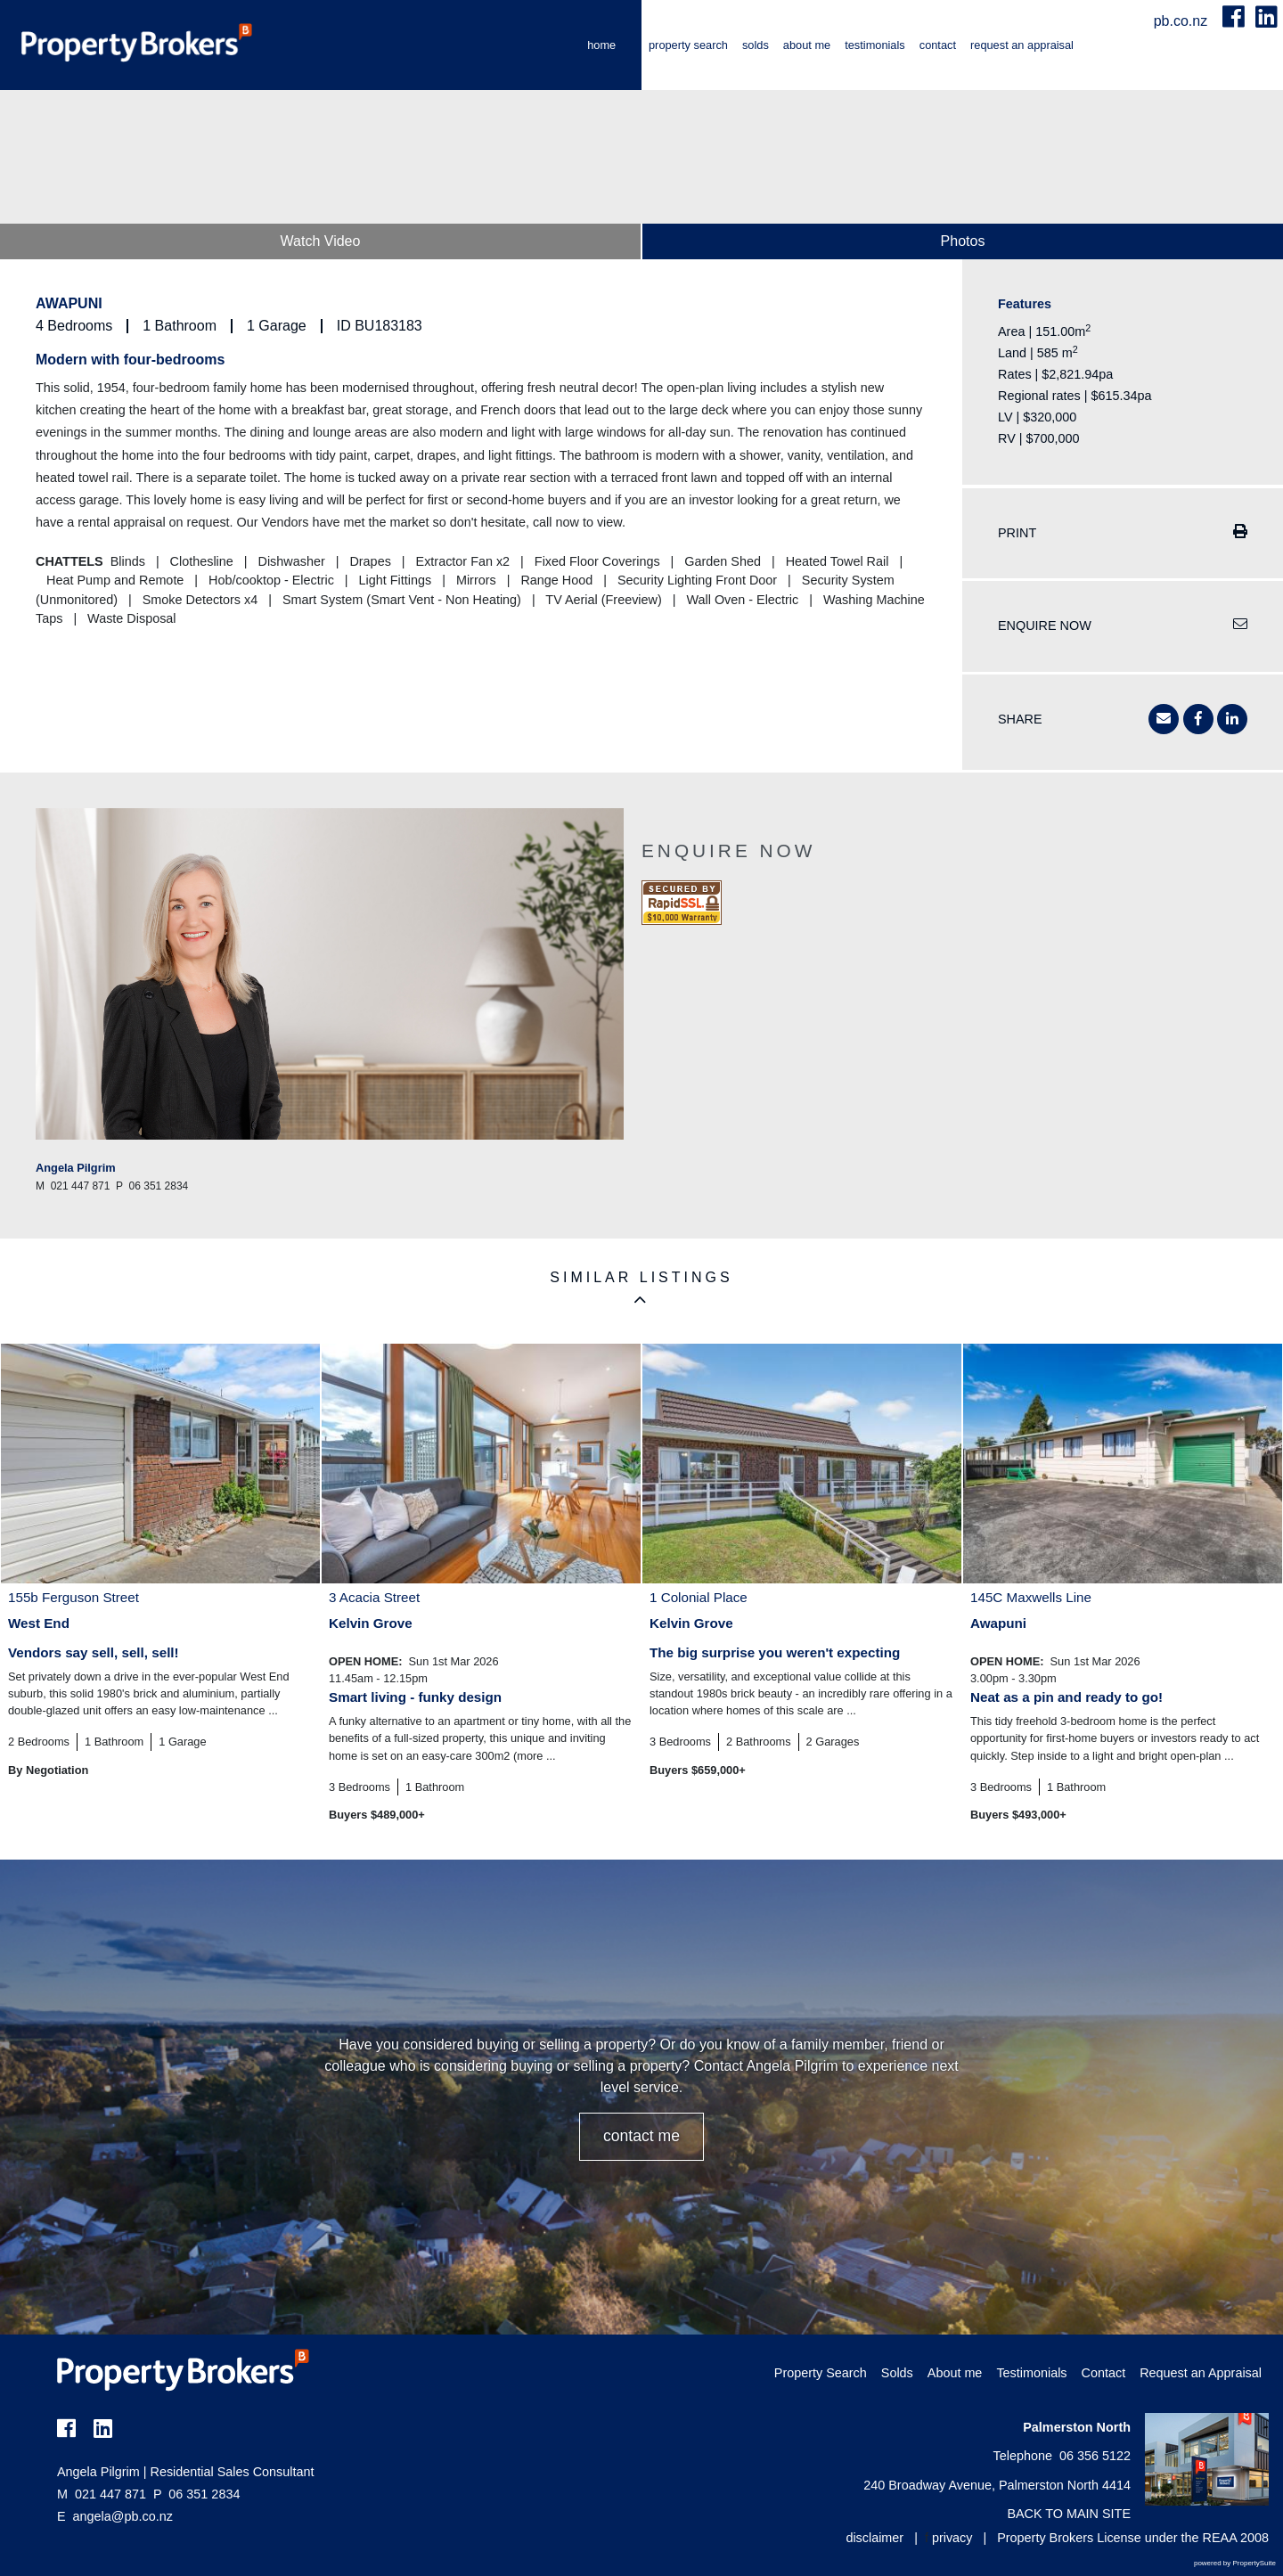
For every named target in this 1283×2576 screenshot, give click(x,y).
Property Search (688, 45)
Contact (937, 45)
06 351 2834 (196, 2494)
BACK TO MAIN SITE (1069, 2513)
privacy (952, 2538)
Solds (755, 45)
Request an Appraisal (1022, 45)
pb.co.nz (1183, 21)
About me (806, 45)
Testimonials (875, 45)
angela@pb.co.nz (123, 2516)
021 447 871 (101, 2494)
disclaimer (874, 2538)
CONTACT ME (641, 2136)
